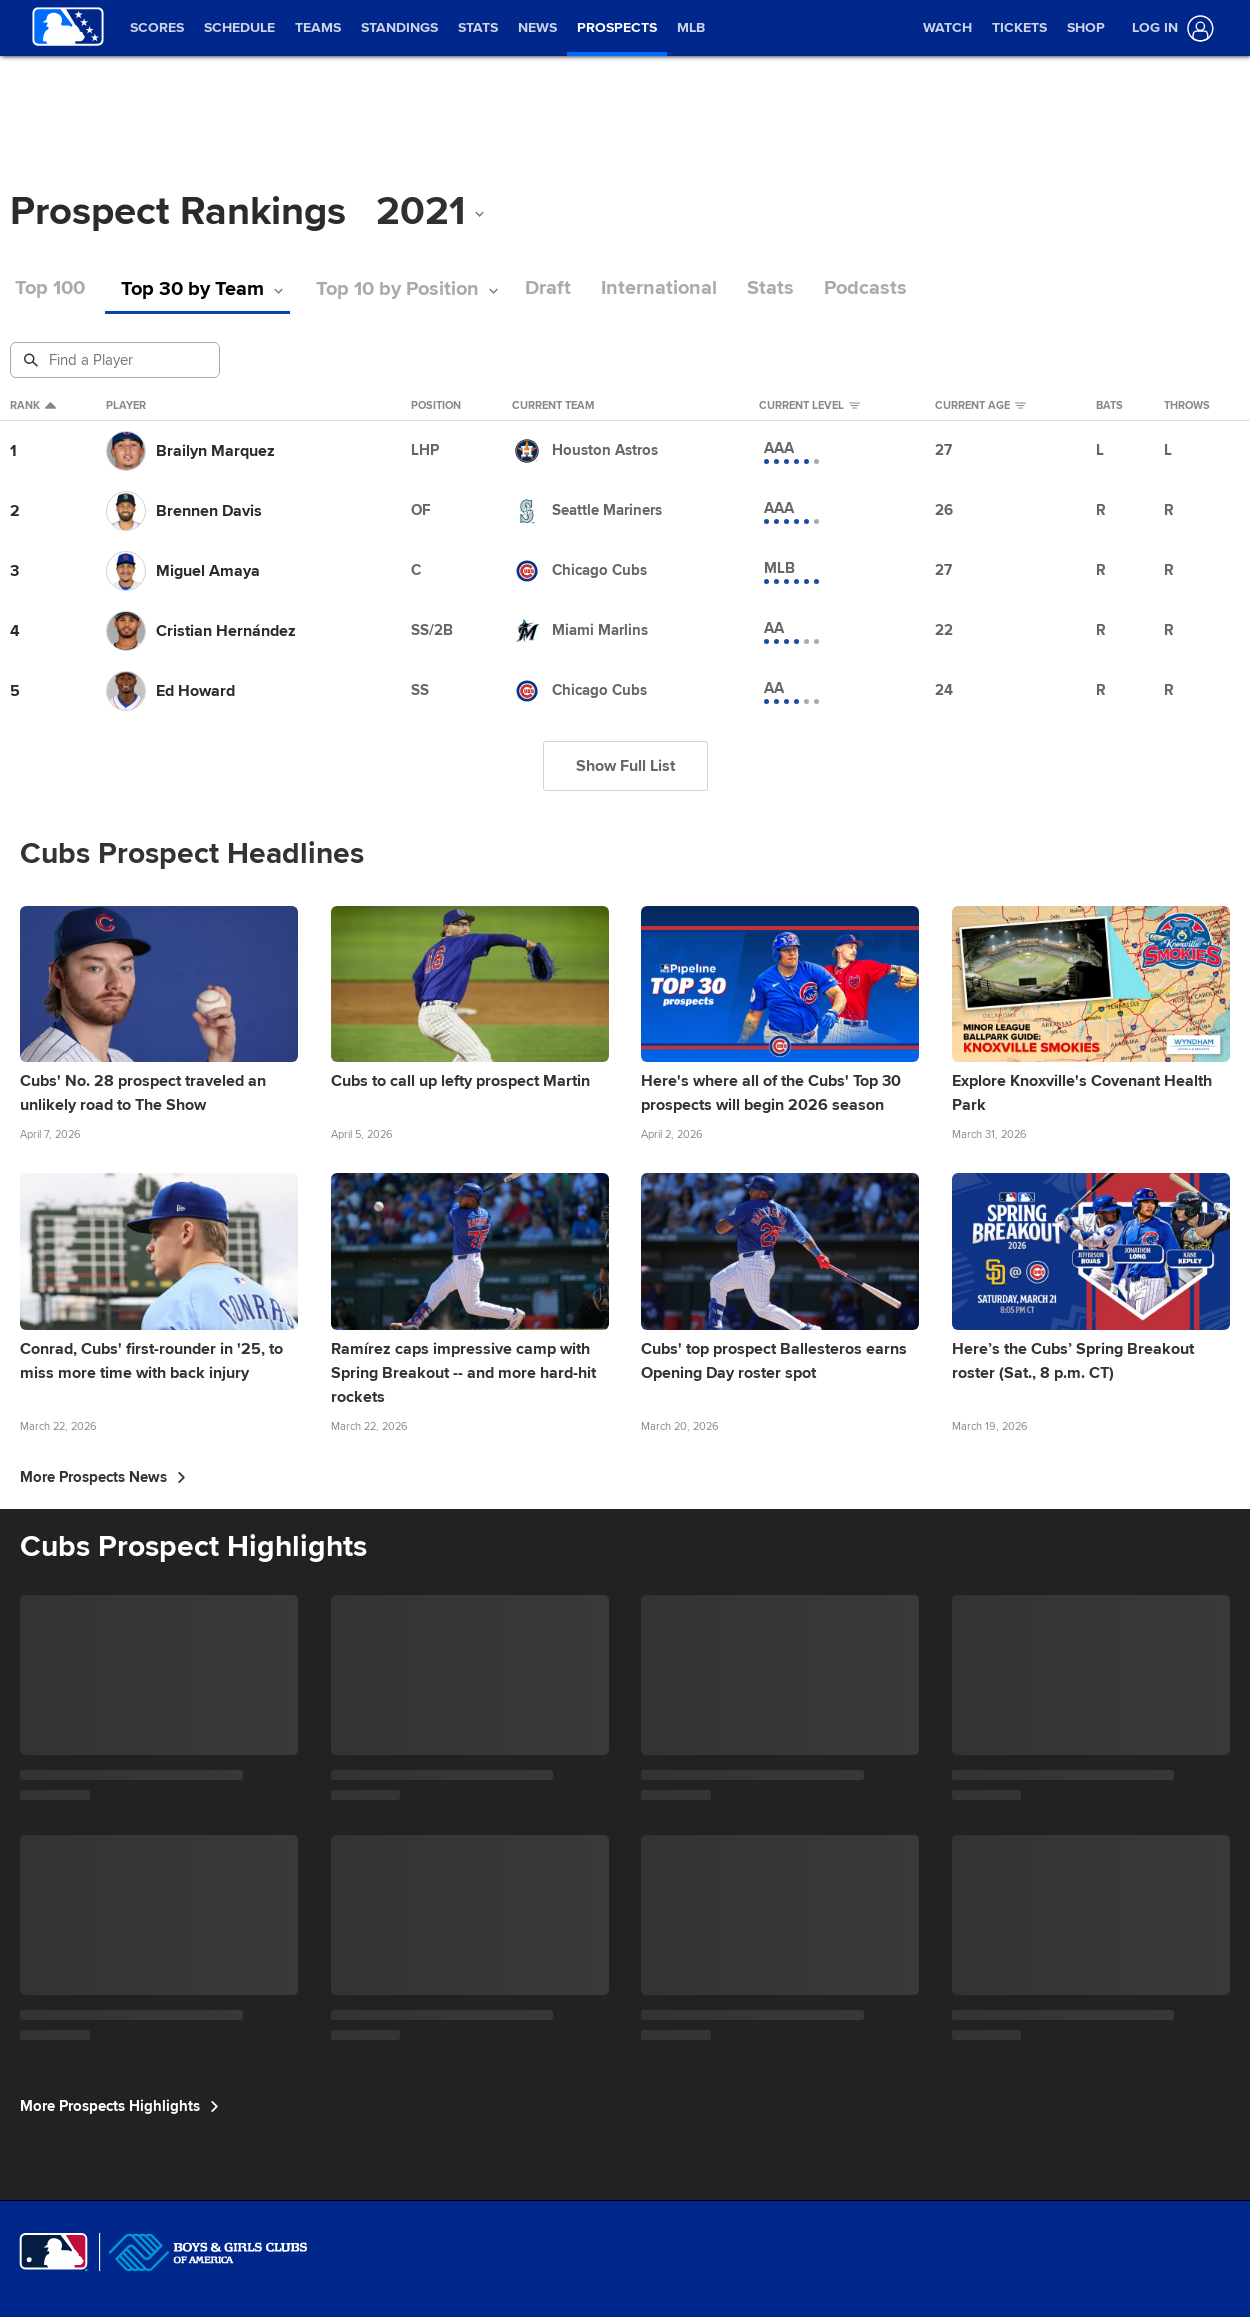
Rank (33, 406)
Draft (548, 288)
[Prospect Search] (117, 360)
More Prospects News (103, 1477)
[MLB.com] (53, 2252)
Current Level (809, 406)
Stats (770, 288)
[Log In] (1169, 28)
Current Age (980, 406)
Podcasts (865, 288)
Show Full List (625, 766)
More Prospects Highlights (119, 2106)
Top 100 (50, 288)
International (659, 288)
